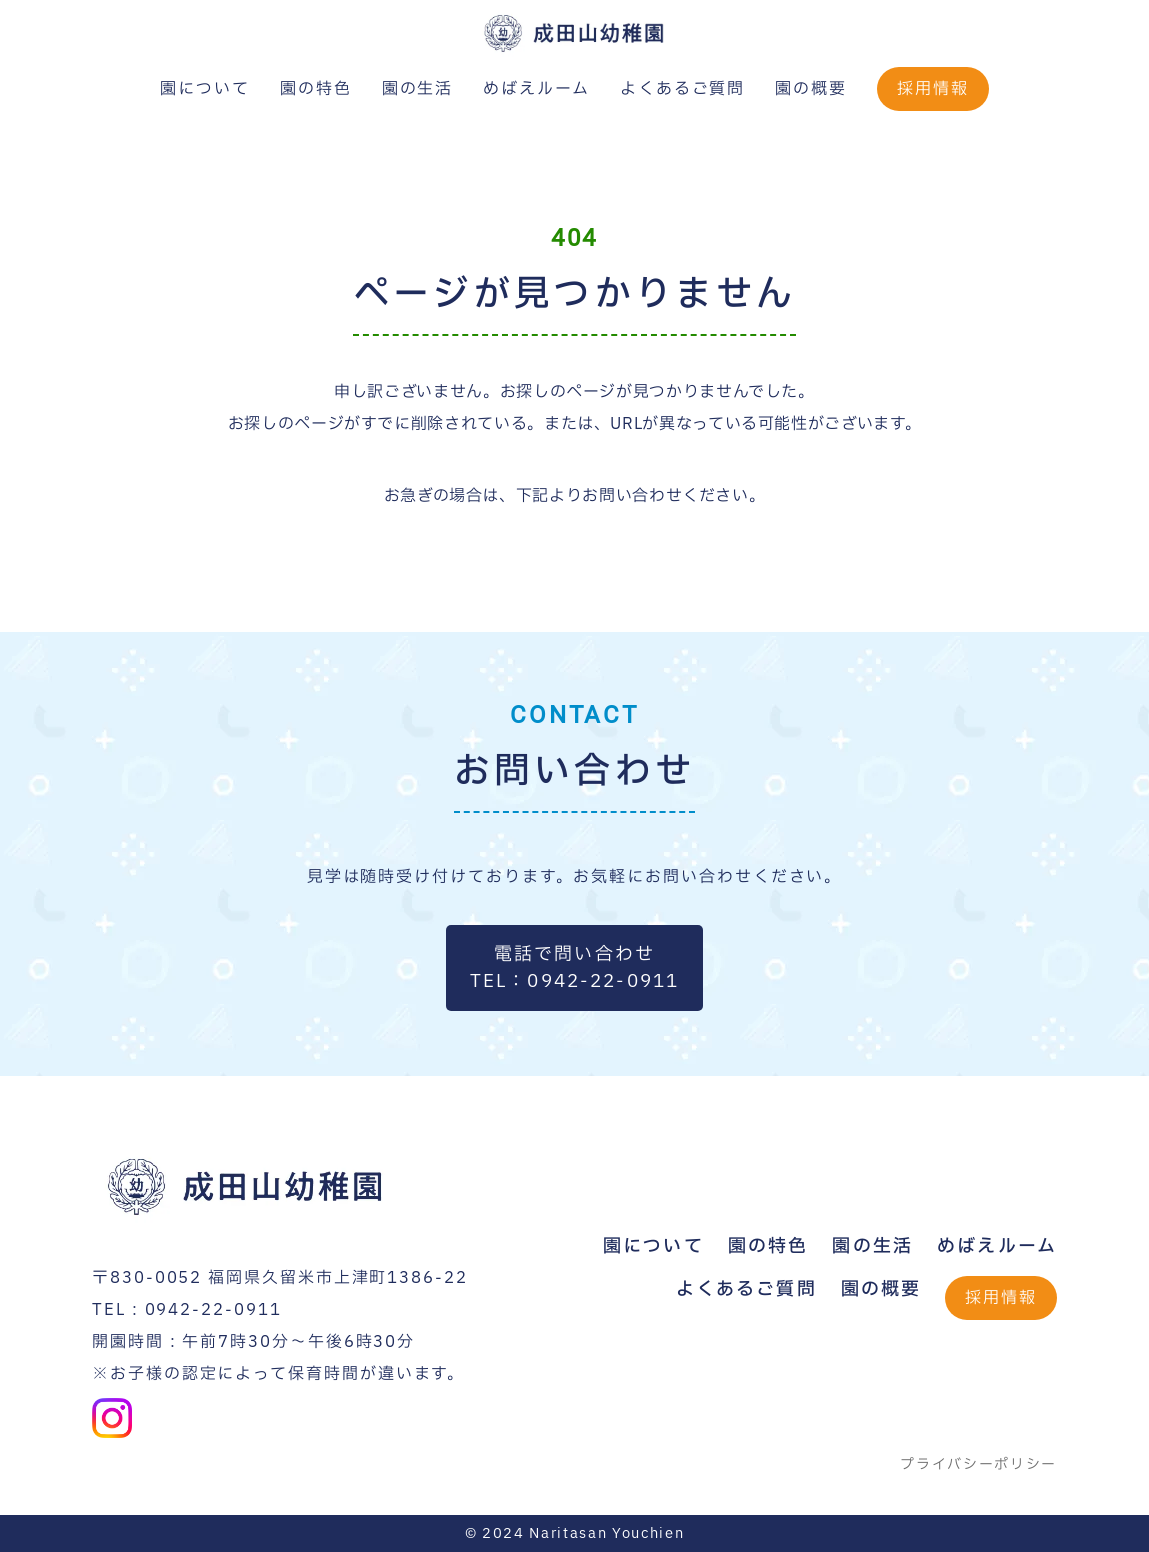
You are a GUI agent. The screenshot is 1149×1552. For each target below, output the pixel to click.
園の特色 (316, 89)
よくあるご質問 (682, 89)
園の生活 (418, 89)
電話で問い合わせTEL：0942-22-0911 (575, 968)
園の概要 (811, 89)
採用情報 (933, 89)
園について (205, 89)
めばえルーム (536, 89)
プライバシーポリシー (978, 1464)
